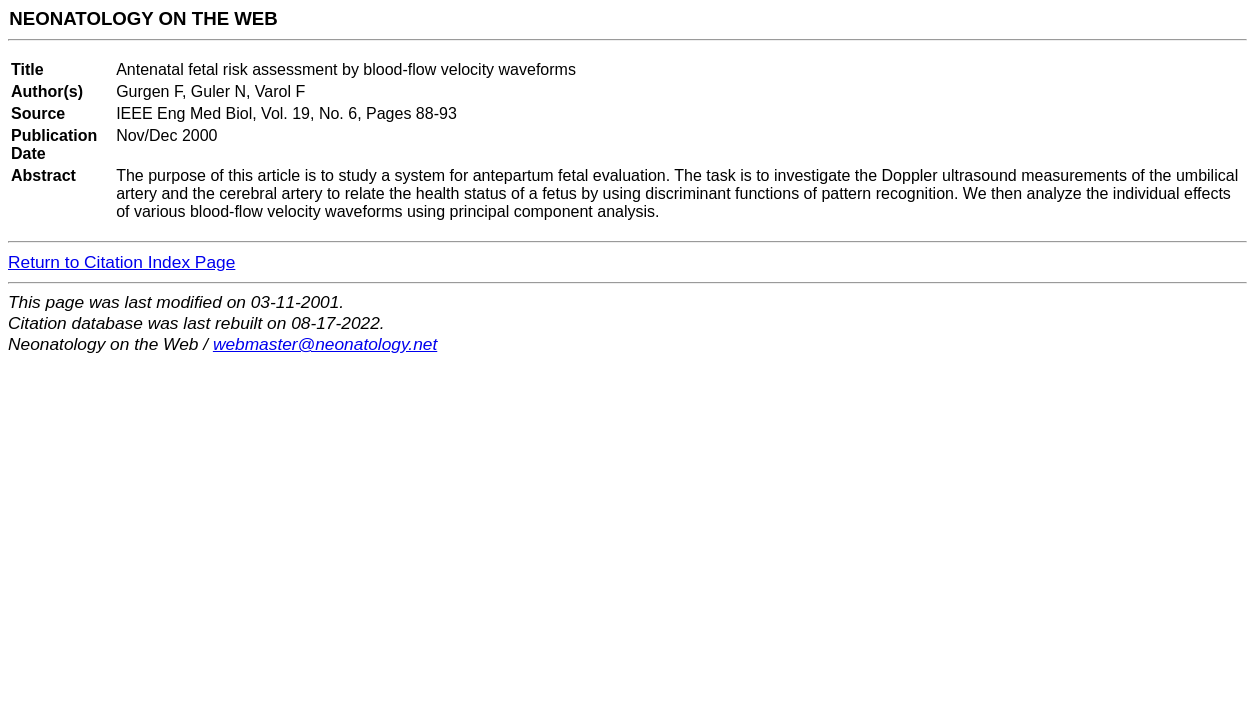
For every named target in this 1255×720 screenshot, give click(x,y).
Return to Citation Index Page (121, 262)
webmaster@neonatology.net (325, 344)
